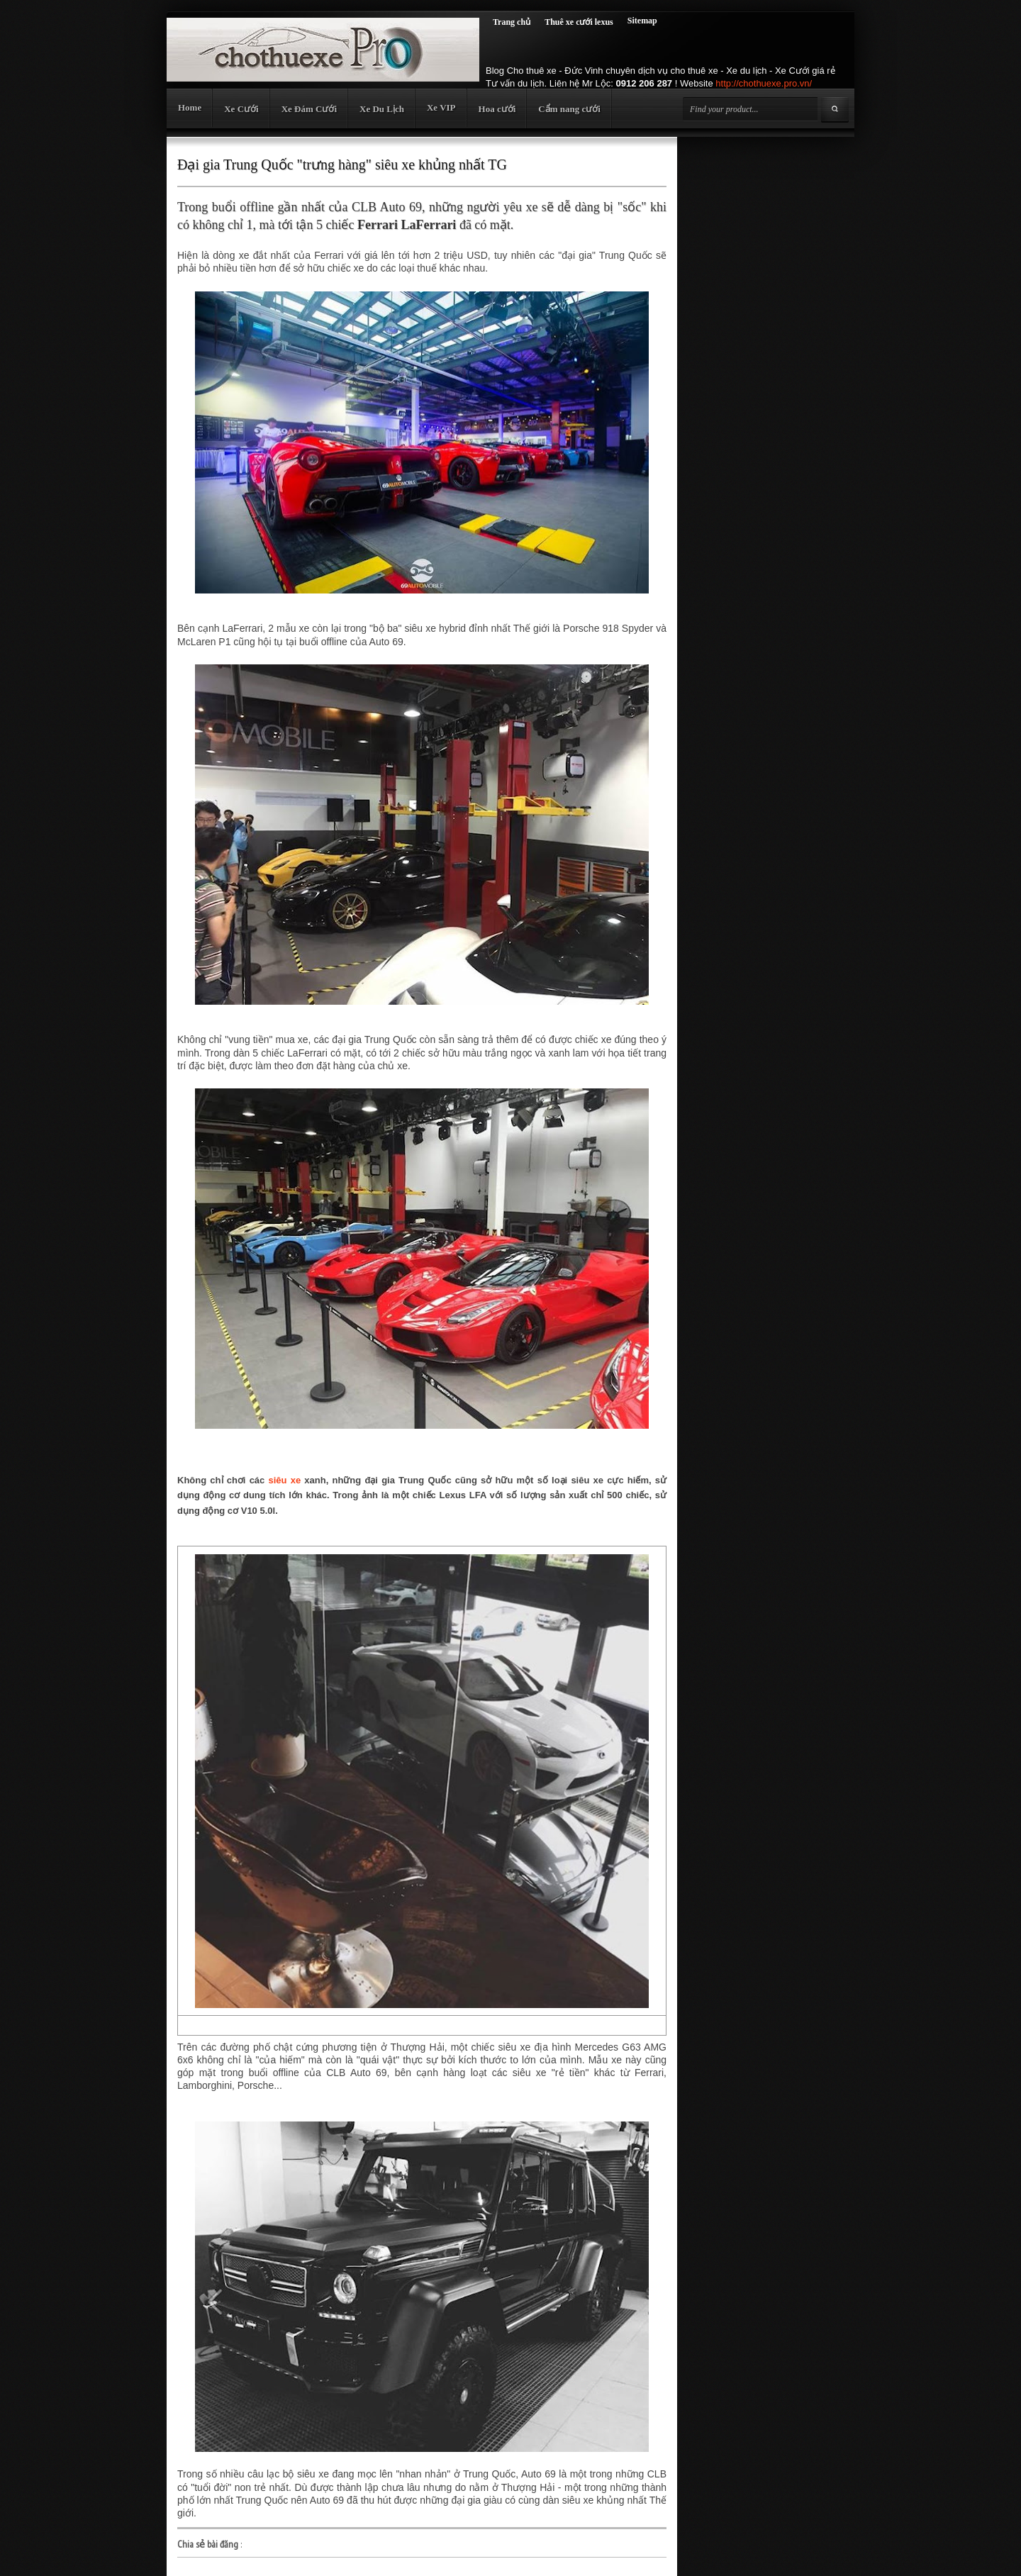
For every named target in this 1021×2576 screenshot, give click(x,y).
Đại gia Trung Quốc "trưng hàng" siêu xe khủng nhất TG (342, 164)
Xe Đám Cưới (309, 109)
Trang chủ (511, 22)
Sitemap (642, 21)
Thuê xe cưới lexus (579, 22)
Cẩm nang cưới (569, 109)
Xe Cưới (241, 109)
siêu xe (285, 1480)
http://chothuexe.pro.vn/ (763, 83)
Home (189, 107)
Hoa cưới (497, 109)
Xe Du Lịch (381, 109)
